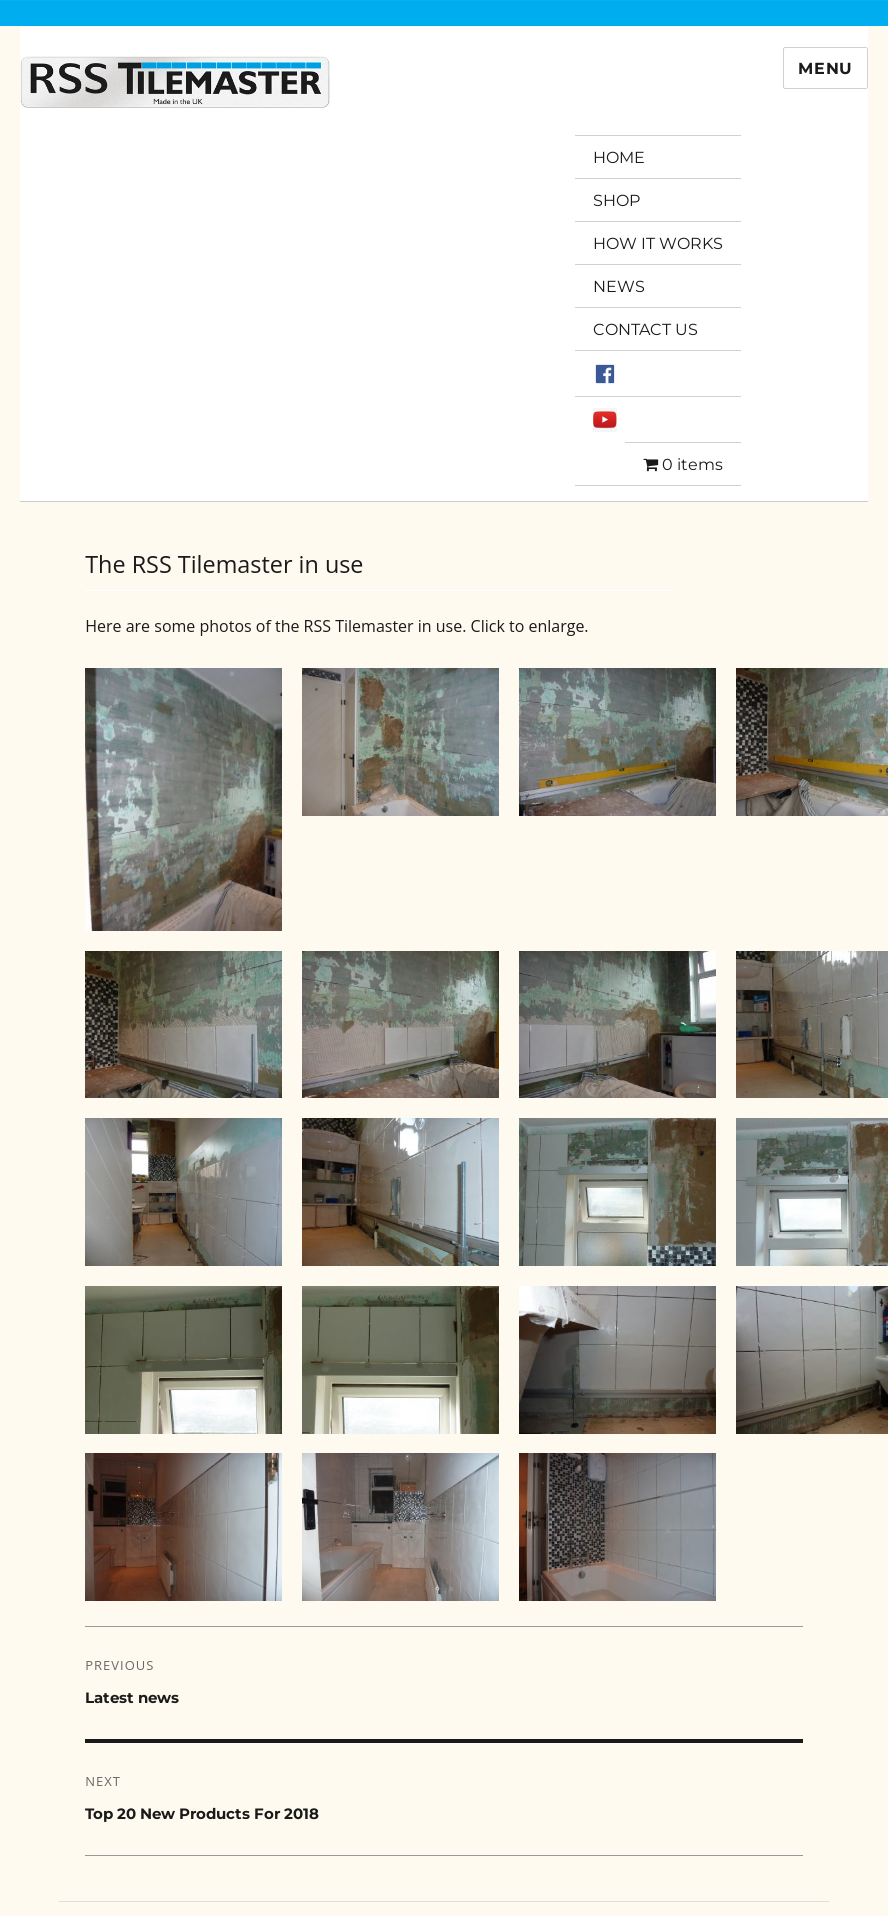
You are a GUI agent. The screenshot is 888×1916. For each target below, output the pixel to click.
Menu (825, 68)
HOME (619, 157)
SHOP (616, 200)
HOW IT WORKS (658, 243)
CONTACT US (645, 329)
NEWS (619, 286)
